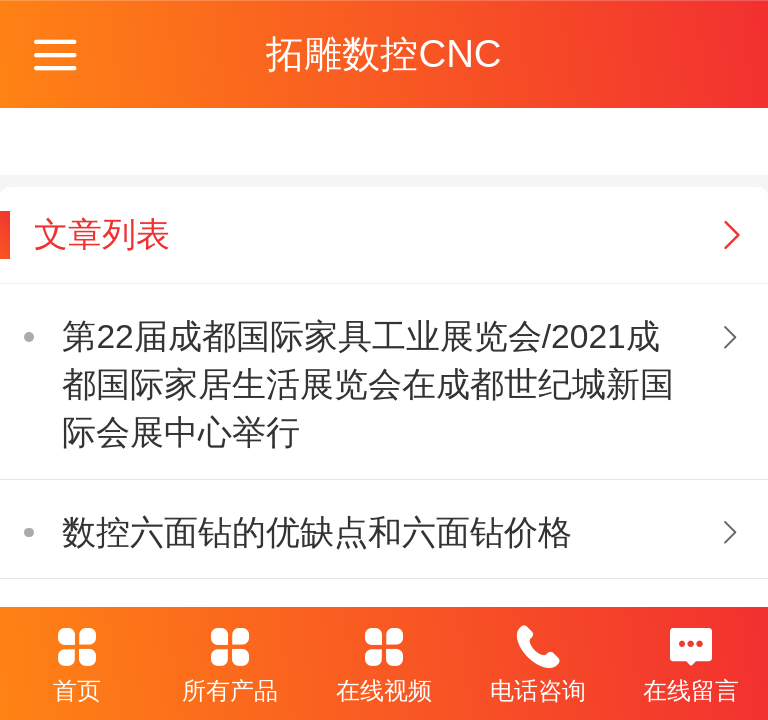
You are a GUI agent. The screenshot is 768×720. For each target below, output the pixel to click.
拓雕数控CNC (383, 53)
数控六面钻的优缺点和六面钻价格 (317, 532)
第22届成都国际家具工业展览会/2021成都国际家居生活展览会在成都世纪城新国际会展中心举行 (368, 384)
